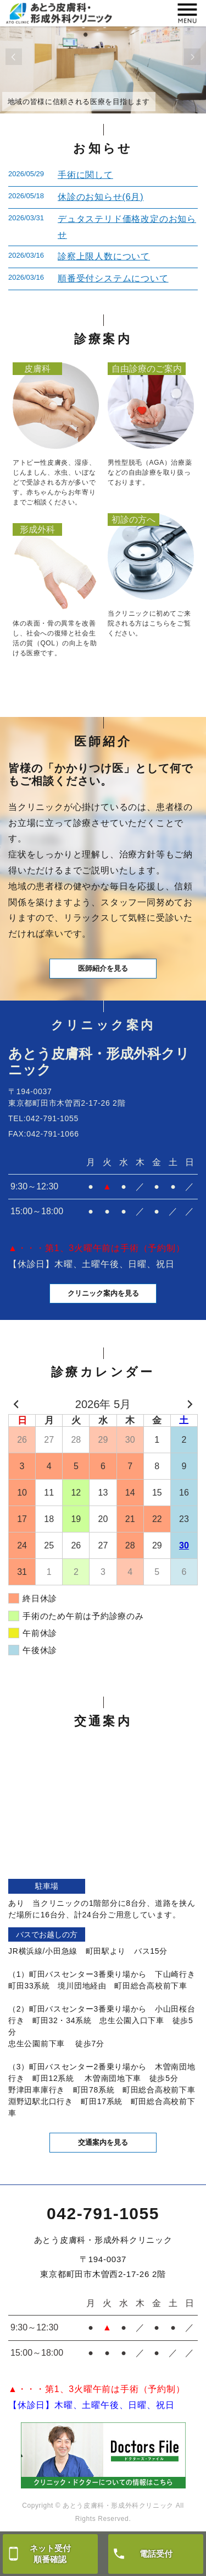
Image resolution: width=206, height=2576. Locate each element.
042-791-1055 (103, 2213)
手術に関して (85, 175)
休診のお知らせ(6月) (100, 197)
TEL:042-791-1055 (43, 1118)
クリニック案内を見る (103, 1293)
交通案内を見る (103, 2142)
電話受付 (156, 2553)
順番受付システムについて (113, 278)
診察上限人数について (104, 256)
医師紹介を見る (103, 968)
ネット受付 (50, 2554)
